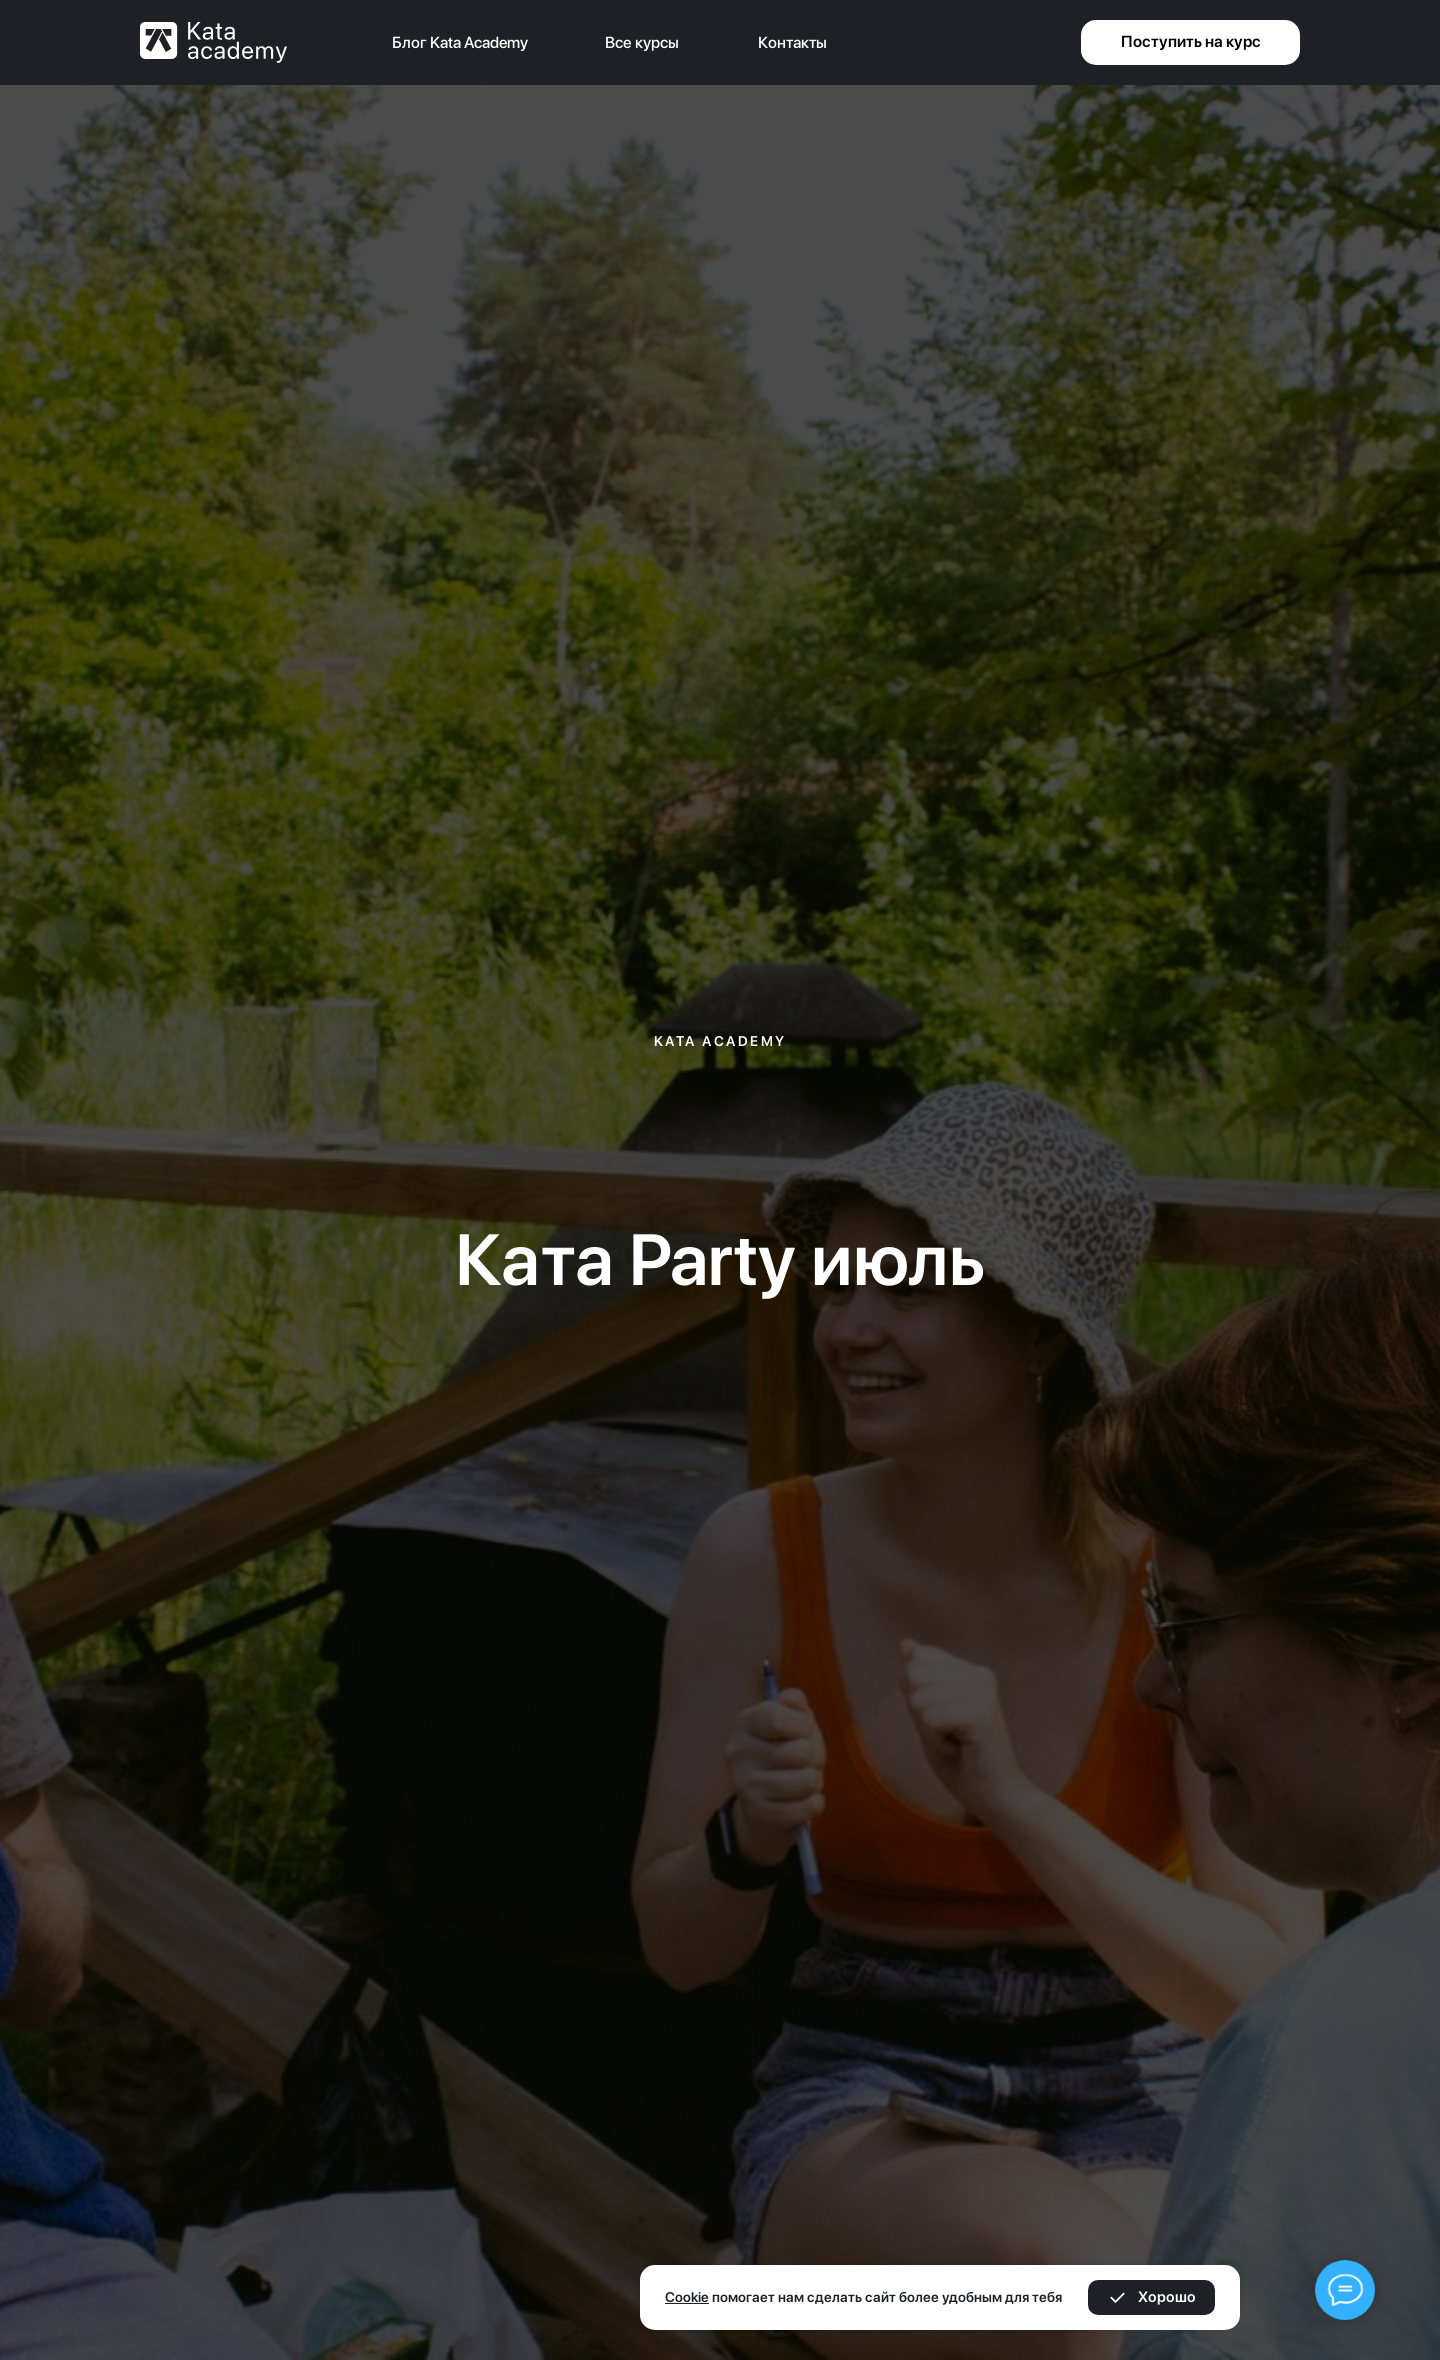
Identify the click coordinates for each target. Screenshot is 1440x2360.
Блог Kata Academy (460, 42)
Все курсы (642, 42)
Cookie (687, 2297)
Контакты (792, 42)
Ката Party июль (720, 1259)
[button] (1190, 42)
